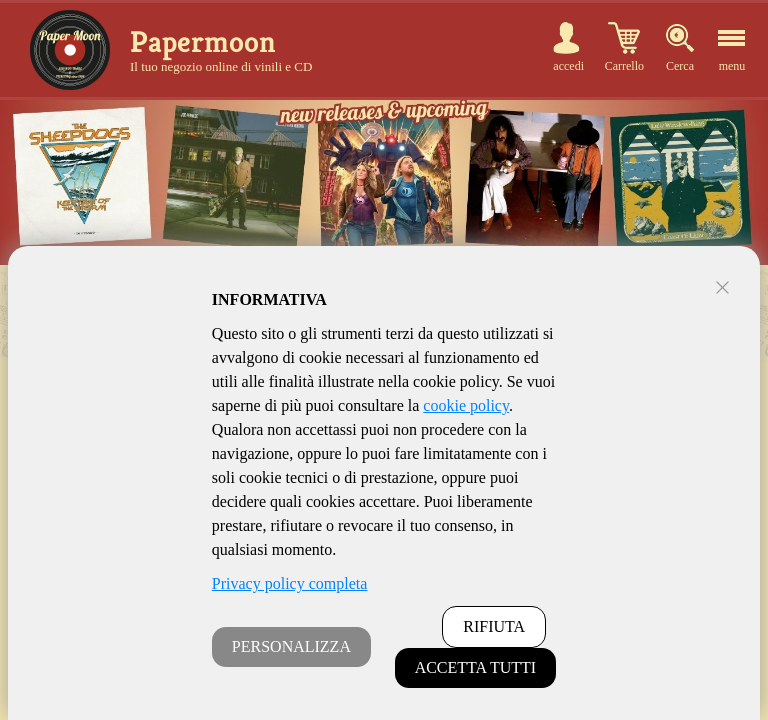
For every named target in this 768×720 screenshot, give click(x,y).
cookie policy (466, 405)
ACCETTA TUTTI (476, 667)
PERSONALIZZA (291, 646)
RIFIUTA (494, 626)
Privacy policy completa (290, 583)
